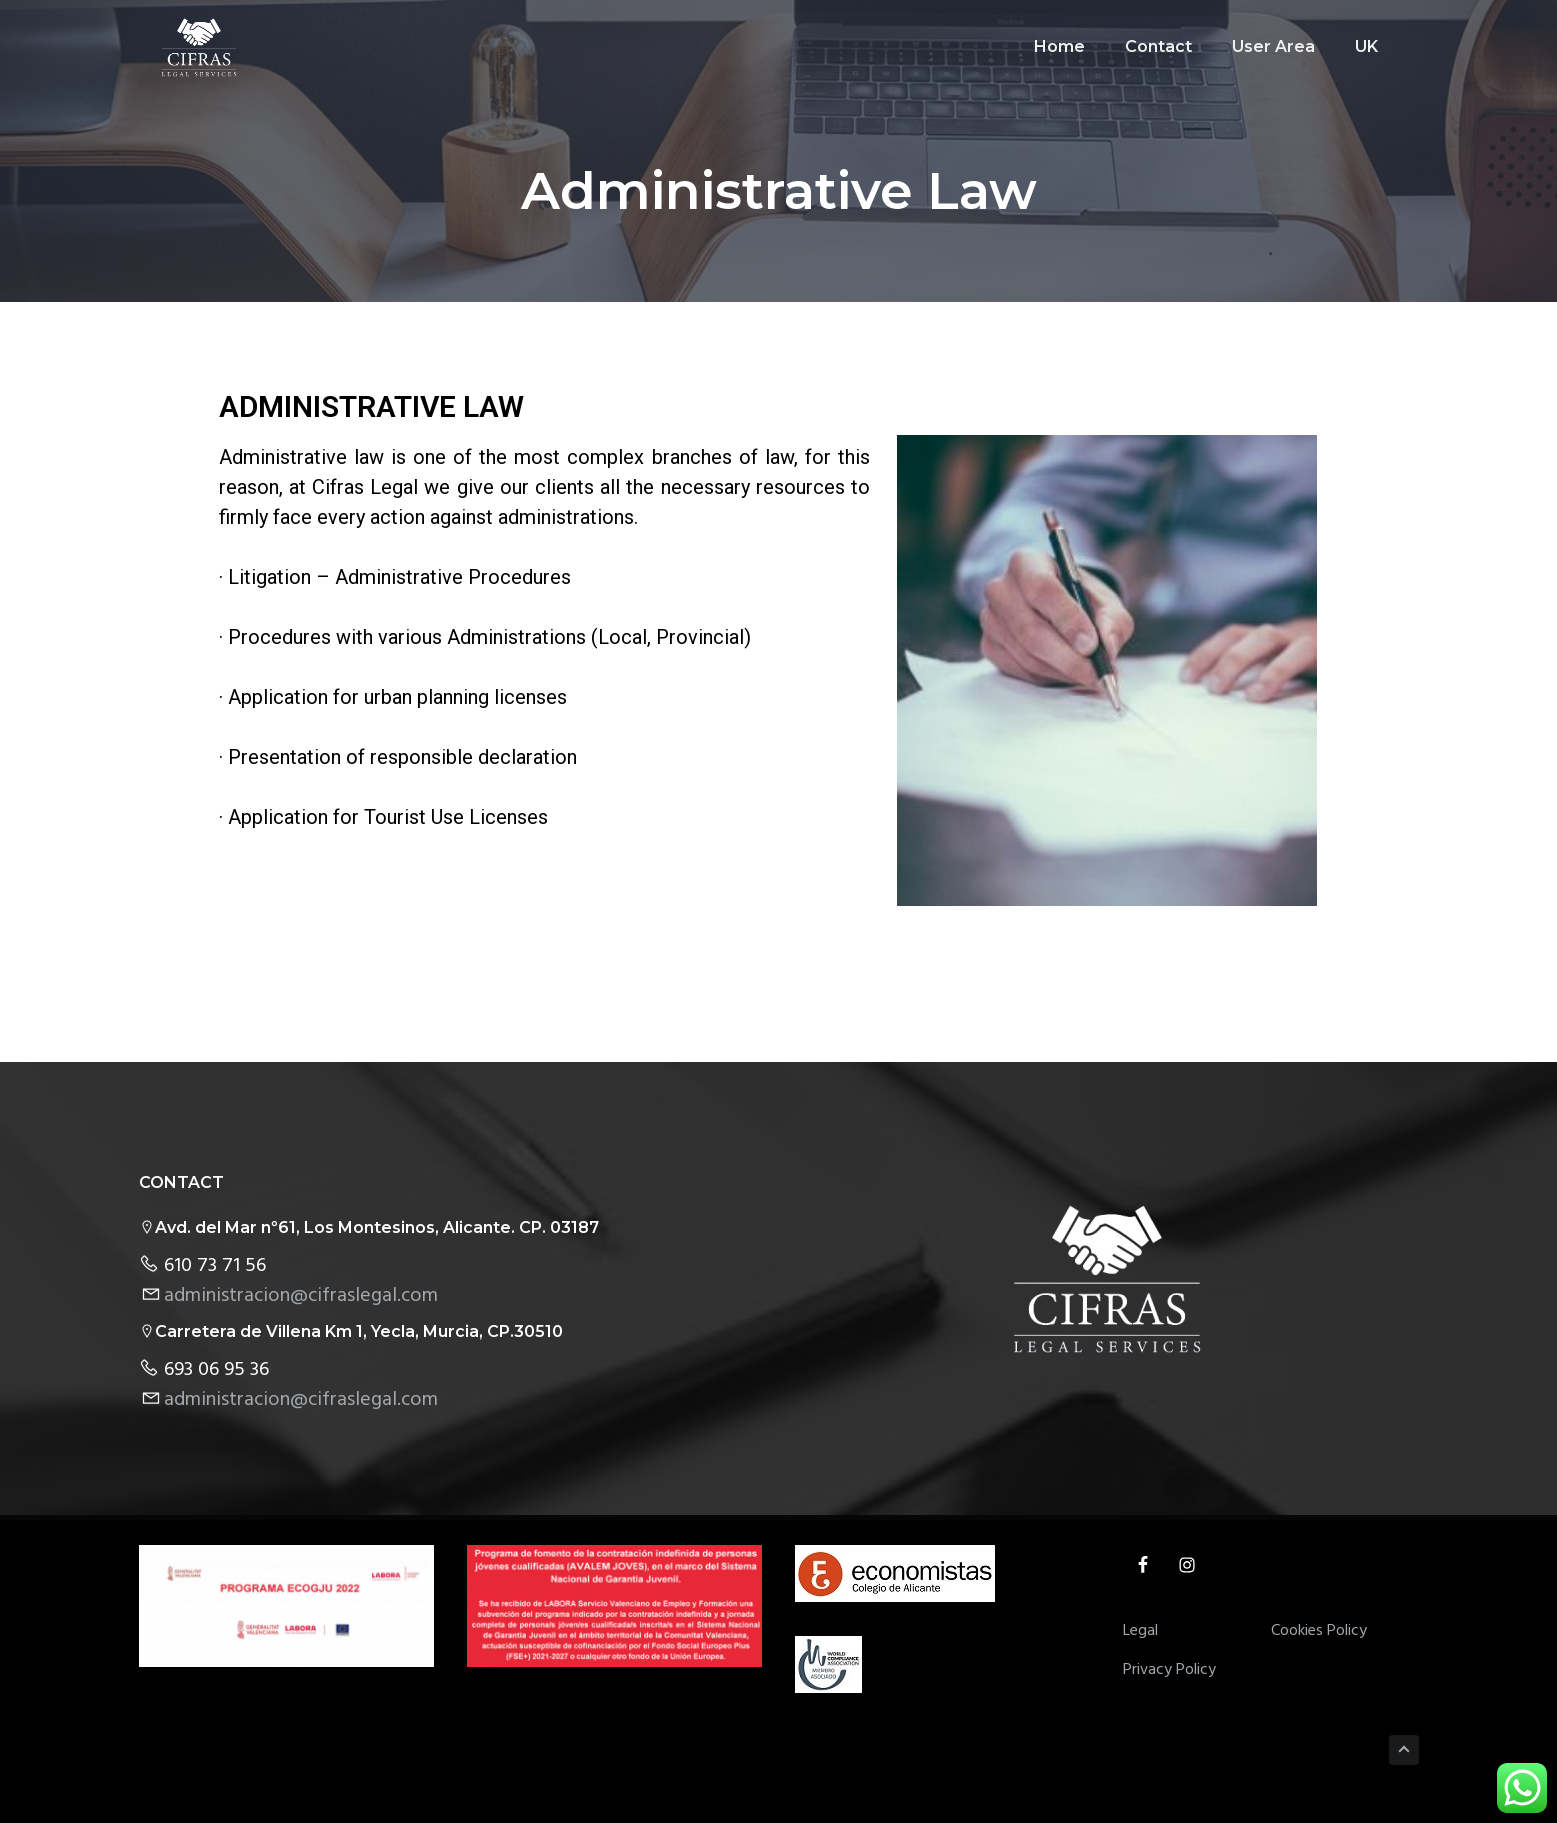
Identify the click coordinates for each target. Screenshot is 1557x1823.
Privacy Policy (1169, 1670)
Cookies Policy (1319, 1631)
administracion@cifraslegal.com (301, 1296)
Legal (1140, 1631)
